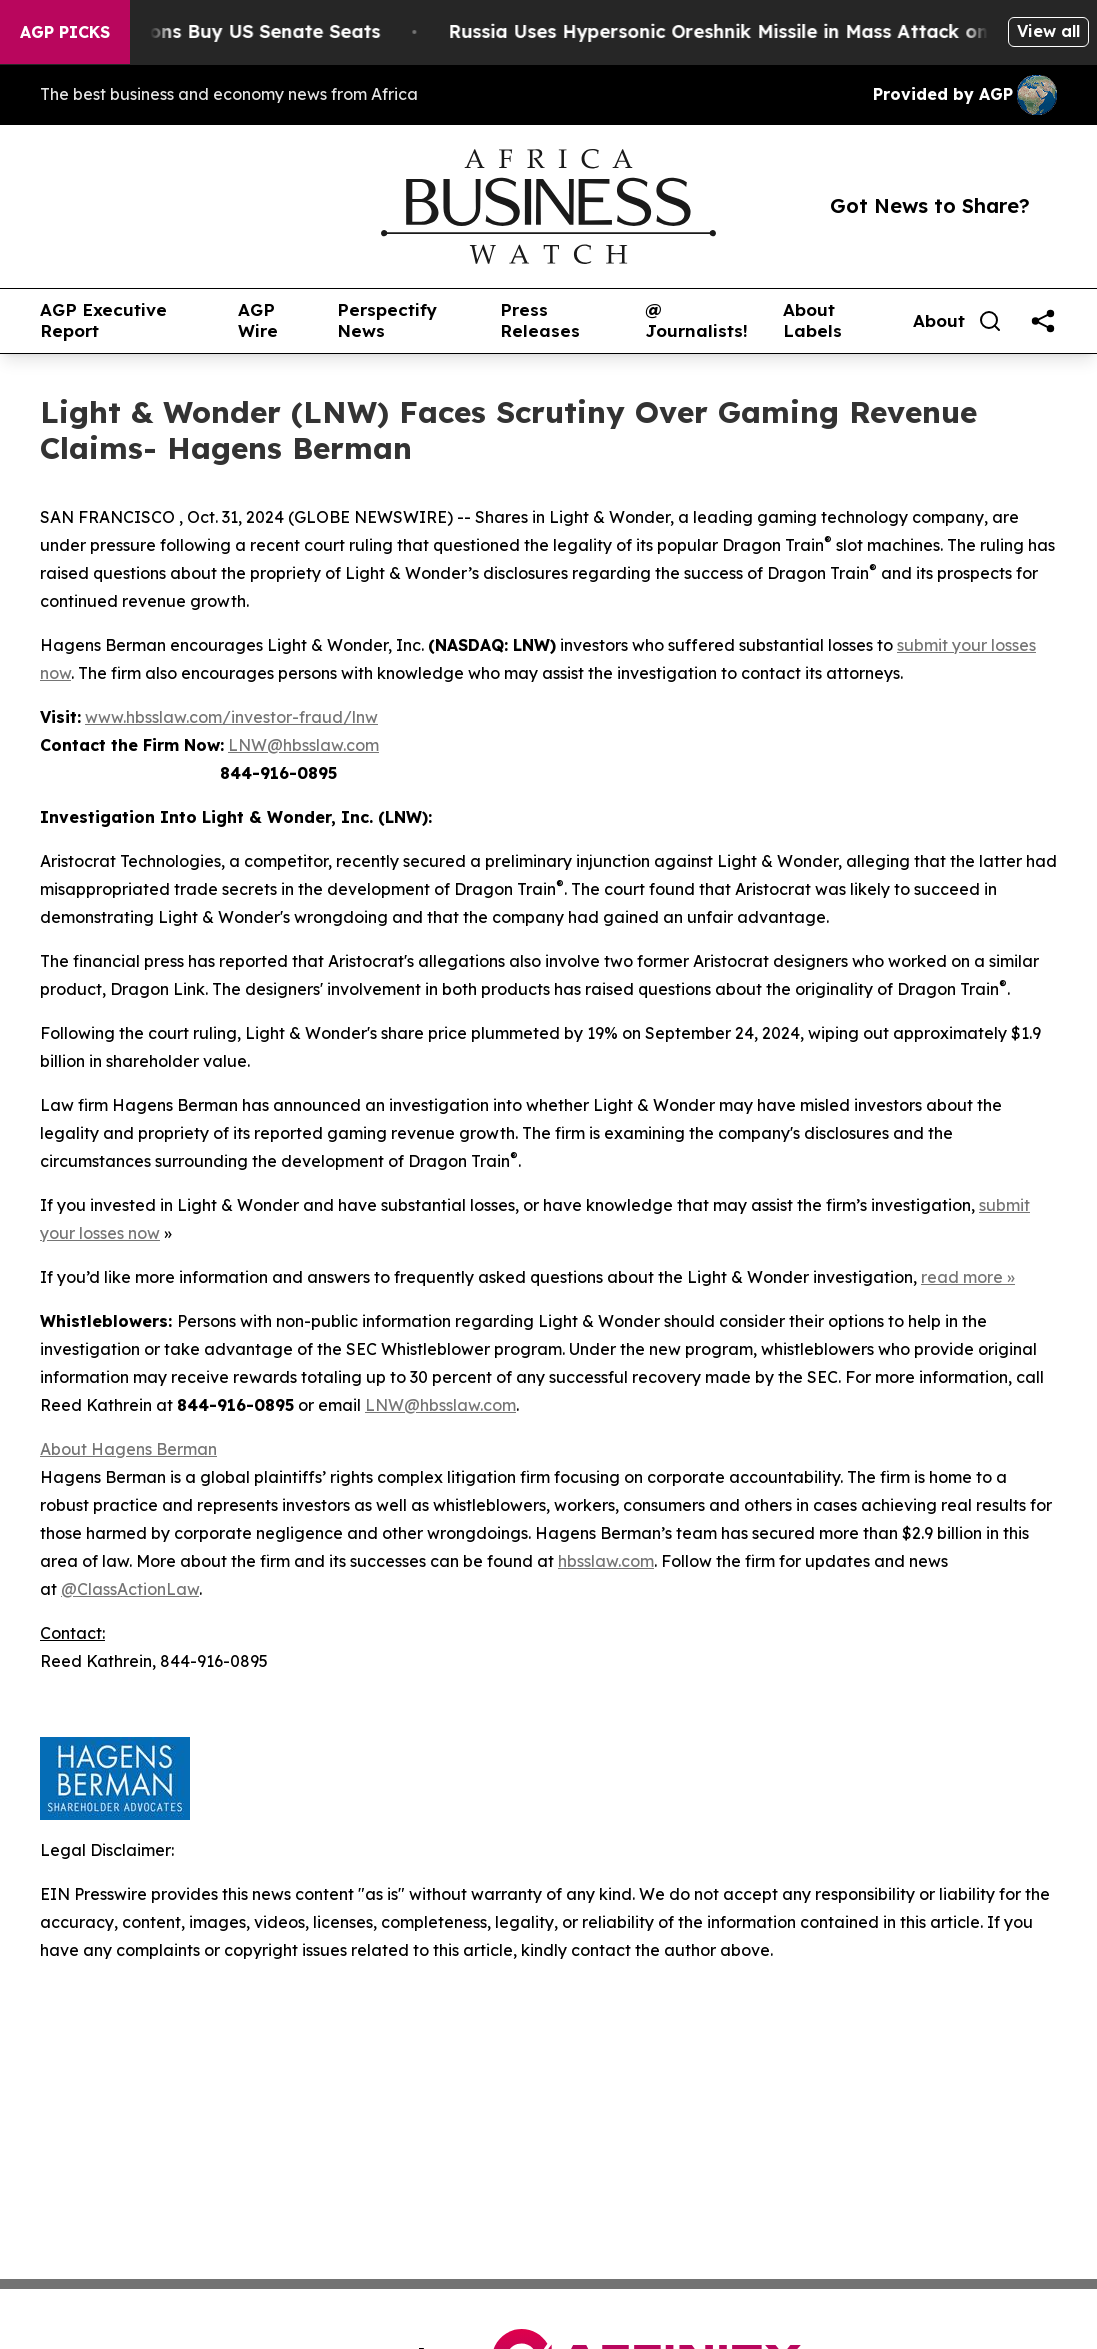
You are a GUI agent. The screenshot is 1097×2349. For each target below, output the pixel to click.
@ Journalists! (696, 320)
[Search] (990, 321)
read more (962, 1277)
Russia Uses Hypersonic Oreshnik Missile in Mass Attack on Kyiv (768, 31)
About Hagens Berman (128, 1449)
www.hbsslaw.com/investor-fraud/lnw (231, 717)
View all (1048, 31)
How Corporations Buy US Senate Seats (223, 31)
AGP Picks (65, 32)
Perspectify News (387, 320)
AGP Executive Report (103, 320)
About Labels (812, 320)
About (939, 321)
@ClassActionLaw (130, 1589)
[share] (1043, 321)
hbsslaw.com (606, 1561)
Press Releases (540, 320)
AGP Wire (258, 320)
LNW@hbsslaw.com (303, 745)
